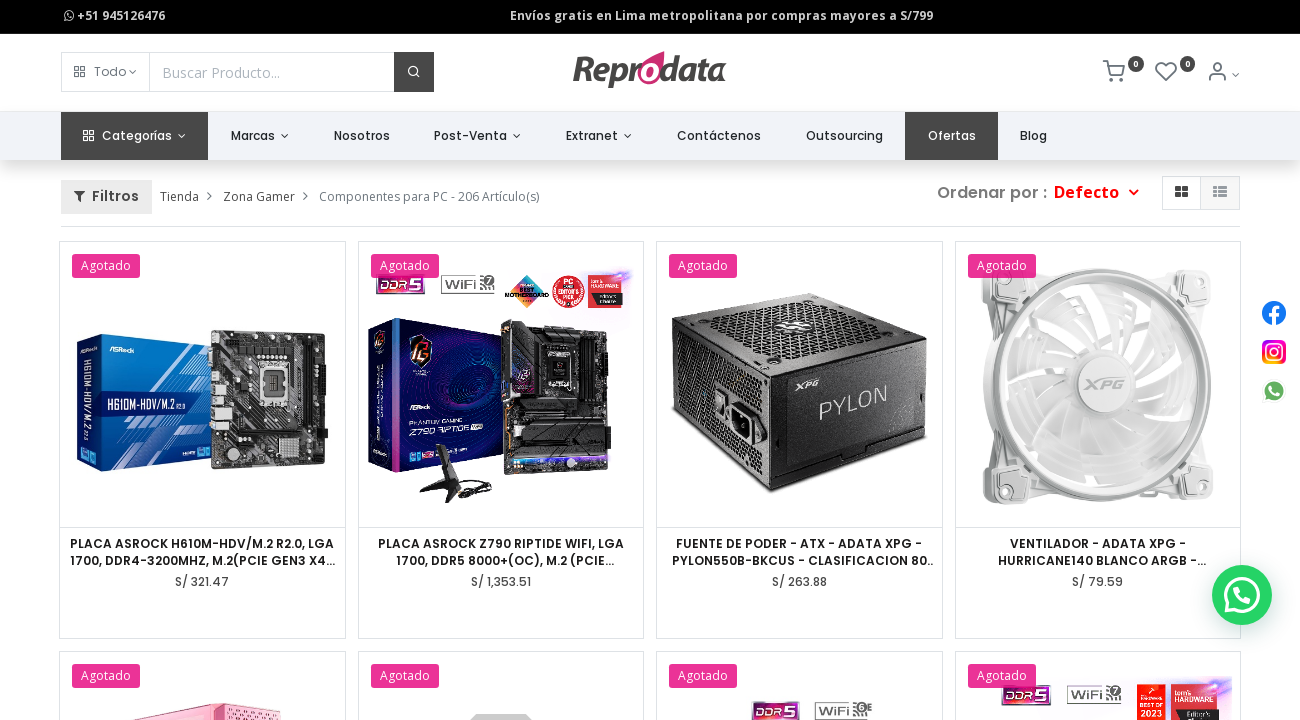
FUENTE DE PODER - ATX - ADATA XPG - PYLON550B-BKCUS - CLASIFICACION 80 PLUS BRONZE (799, 553)
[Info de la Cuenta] (1222, 74)
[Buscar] (414, 72)
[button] (105, 72)
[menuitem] (361, 136)
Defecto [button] (1088, 192)
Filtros (106, 196)
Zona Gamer (259, 196)
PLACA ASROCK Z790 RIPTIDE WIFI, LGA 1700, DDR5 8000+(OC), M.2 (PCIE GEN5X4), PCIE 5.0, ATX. (501, 553)
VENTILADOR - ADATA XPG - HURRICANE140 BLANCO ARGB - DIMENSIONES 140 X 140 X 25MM (1097, 553)
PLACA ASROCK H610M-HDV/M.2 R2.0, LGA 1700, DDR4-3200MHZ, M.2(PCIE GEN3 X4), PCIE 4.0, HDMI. (202, 553)
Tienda (179, 196)
